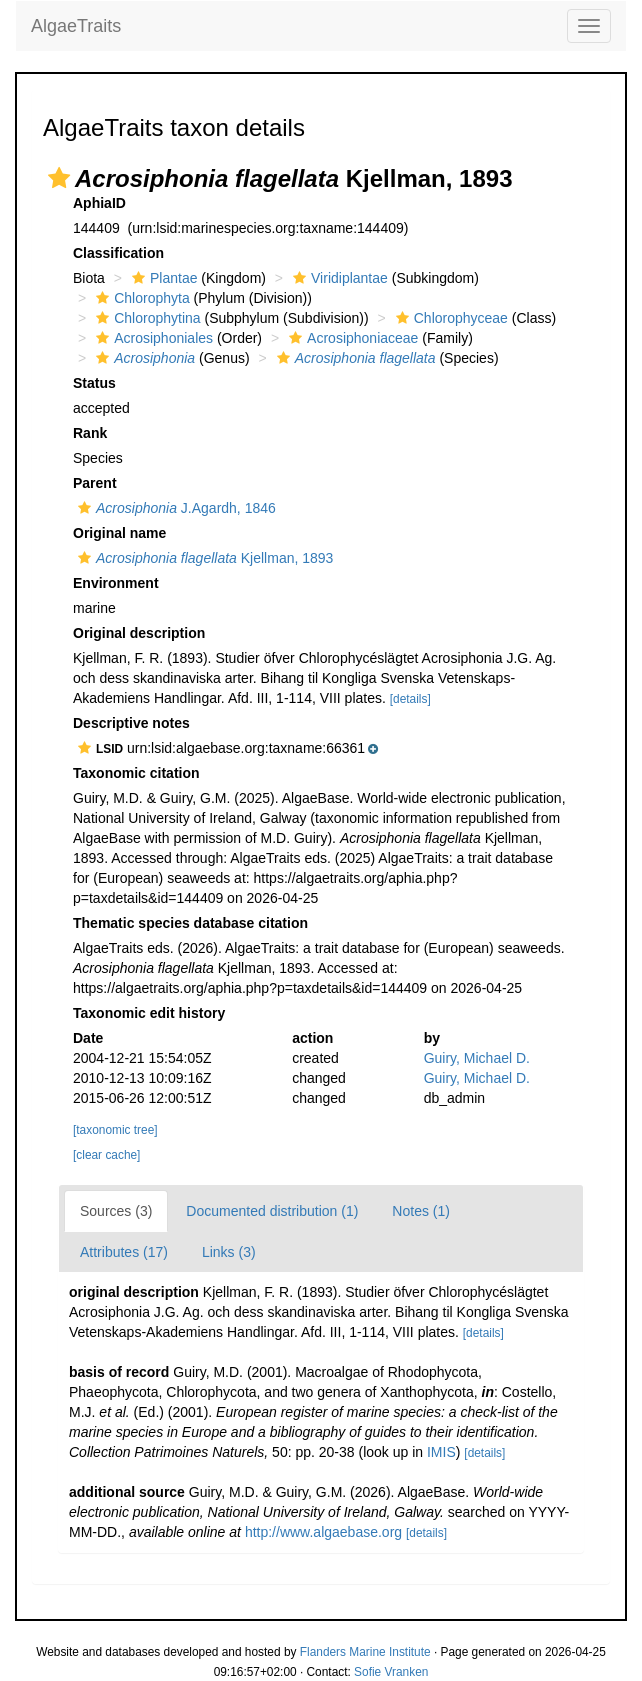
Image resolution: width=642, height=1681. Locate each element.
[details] (410, 699)
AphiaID (99, 203)
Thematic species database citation (190, 923)
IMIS (441, 1452)
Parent (95, 483)
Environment (116, 583)
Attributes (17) (124, 1252)
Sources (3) (116, 1211)
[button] (59, 178)
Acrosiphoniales (152, 338)
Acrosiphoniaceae (351, 338)
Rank (90, 433)
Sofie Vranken (391, 1672)
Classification (118, 253)
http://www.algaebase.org (323, 1532)
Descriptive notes (131, 723)
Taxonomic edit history (149, 1013)
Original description (139, 633)
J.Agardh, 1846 (174, 508)
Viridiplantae (338, 278)
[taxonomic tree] (115, 1130)
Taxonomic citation (136, 773)
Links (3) (229, 1252)
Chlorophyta (140, 298)
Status (94, 383)
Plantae (162, 278)
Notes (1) (421, 1211)
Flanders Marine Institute (365, 1652)
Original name (119, 533)
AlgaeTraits (76, 26)
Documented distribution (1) (272, 1211)
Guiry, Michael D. (477, 1058)
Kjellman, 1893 (203, 558)
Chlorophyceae (449, 318)
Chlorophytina (145, 318)
